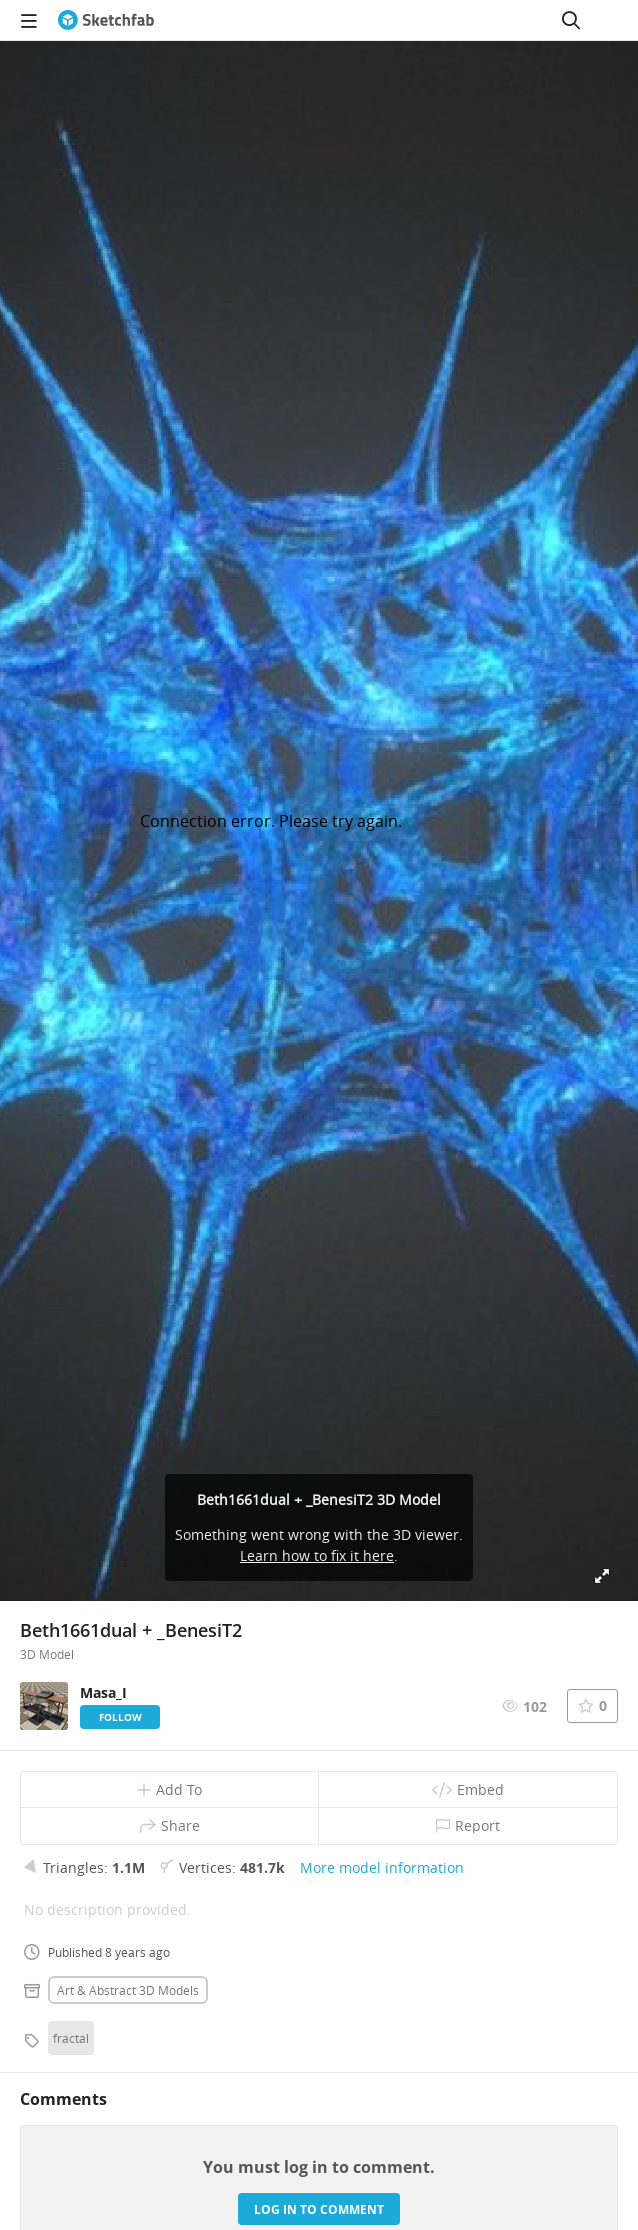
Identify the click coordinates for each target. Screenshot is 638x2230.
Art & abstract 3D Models (128, 1990)
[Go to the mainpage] (106, 20)
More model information (382, 1867)
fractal (71, 2038)
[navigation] (29, 20)
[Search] (571, 20)
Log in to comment (319, 2209)
